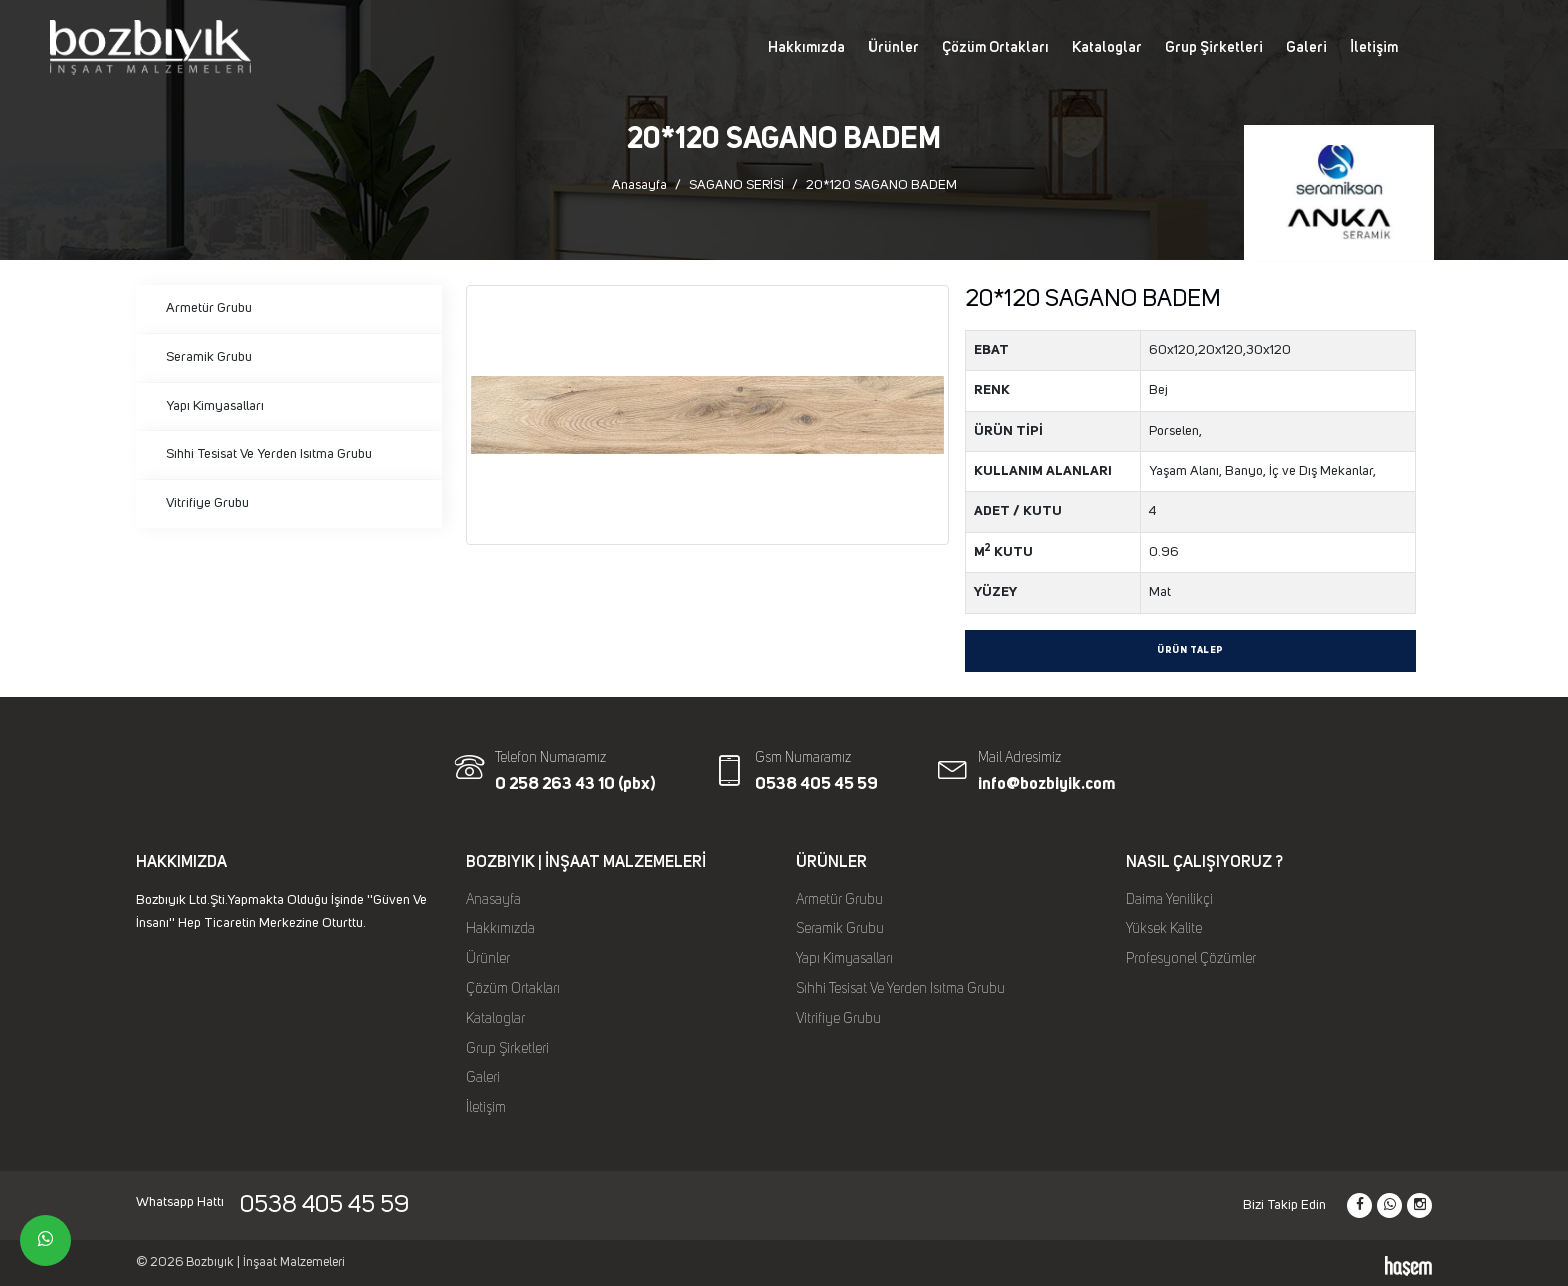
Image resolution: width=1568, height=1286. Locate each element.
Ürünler (893, 47)
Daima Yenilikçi (1169, 900)
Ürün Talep (1190, 650)
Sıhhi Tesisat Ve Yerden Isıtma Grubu (269, 454)
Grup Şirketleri (1214, 47)
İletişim (1374, 47)
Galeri (1306, 47)
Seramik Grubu (209, 357)
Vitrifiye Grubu (207, 503)
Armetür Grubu (209, 308)
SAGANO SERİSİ (736, 185)
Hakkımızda (806, 47)
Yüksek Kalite (1164, 929)
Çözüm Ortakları (995, 47)
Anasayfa (639, 185)
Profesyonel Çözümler (1191, 959)
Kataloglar (1107, 47)
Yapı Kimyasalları (215, 406)
